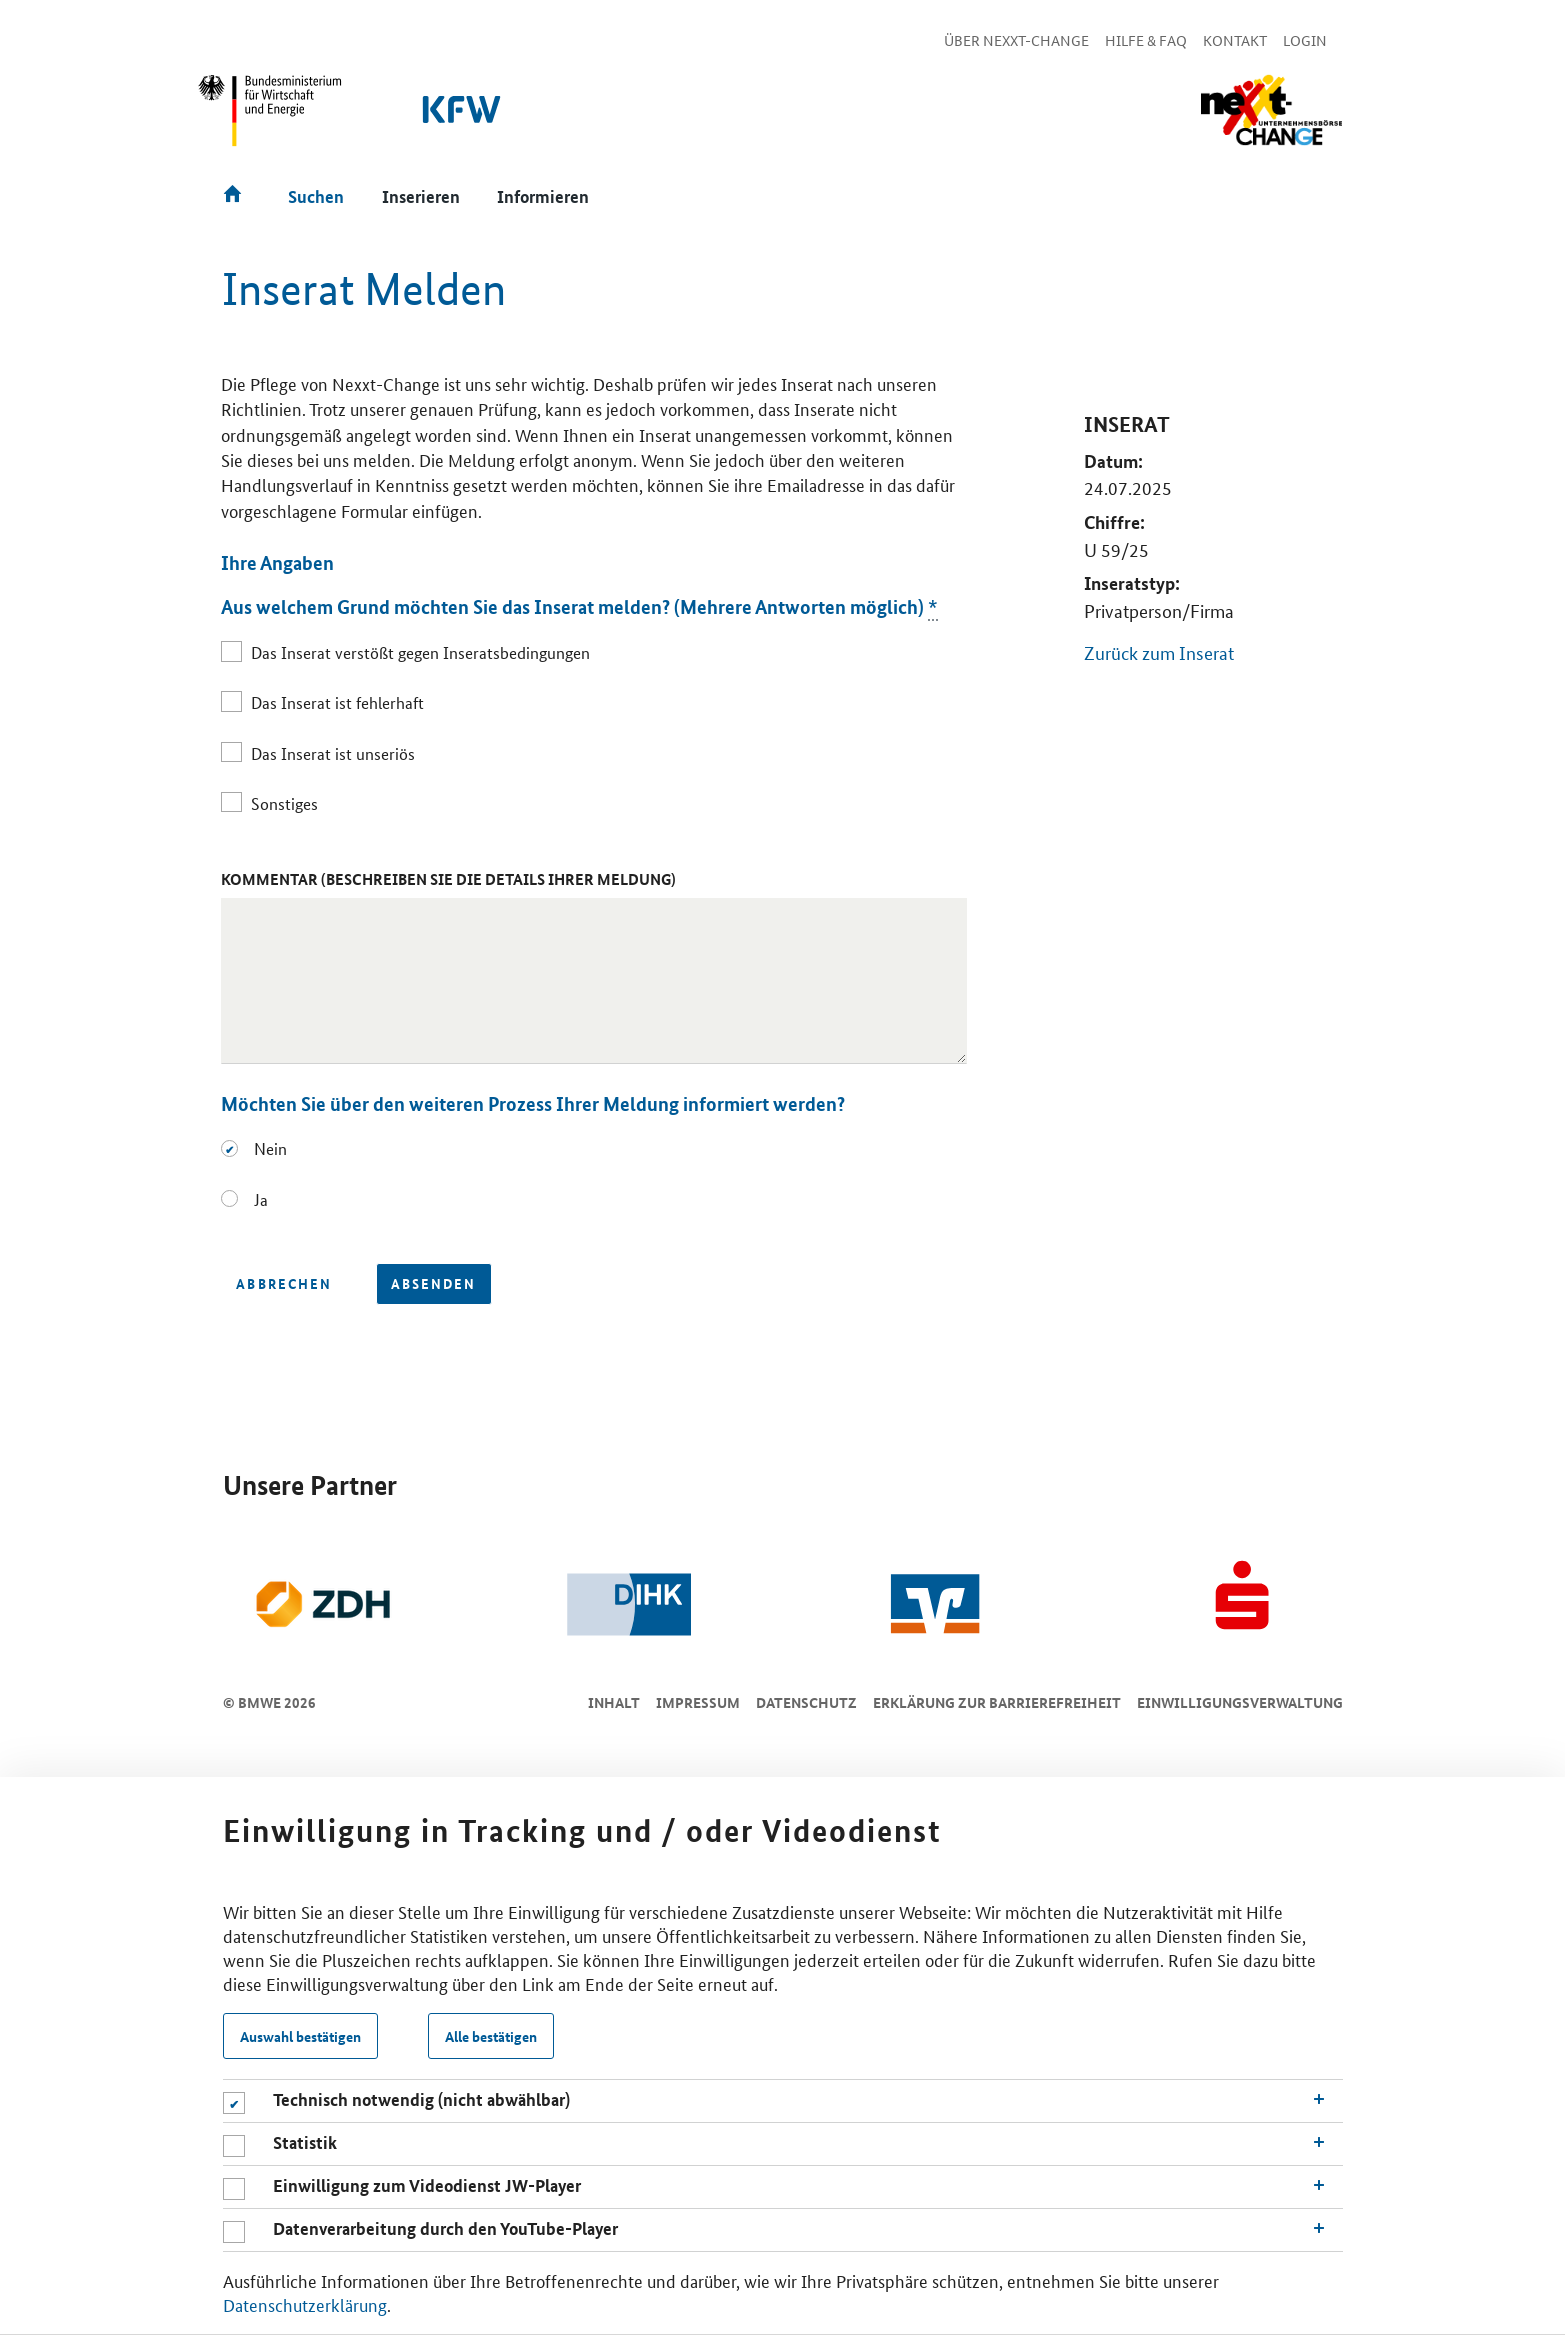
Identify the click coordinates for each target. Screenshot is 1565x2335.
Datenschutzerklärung (305, 2304)
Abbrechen (283, 1283)
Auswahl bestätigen (300, 2036)
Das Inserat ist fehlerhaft (337, 702)
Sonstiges (284, 803)
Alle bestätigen (491, 2036)
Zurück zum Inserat (1159, 652)
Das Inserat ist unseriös (333, 753)
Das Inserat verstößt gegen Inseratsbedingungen (420, 652)
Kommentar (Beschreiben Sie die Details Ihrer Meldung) (448, 879)
